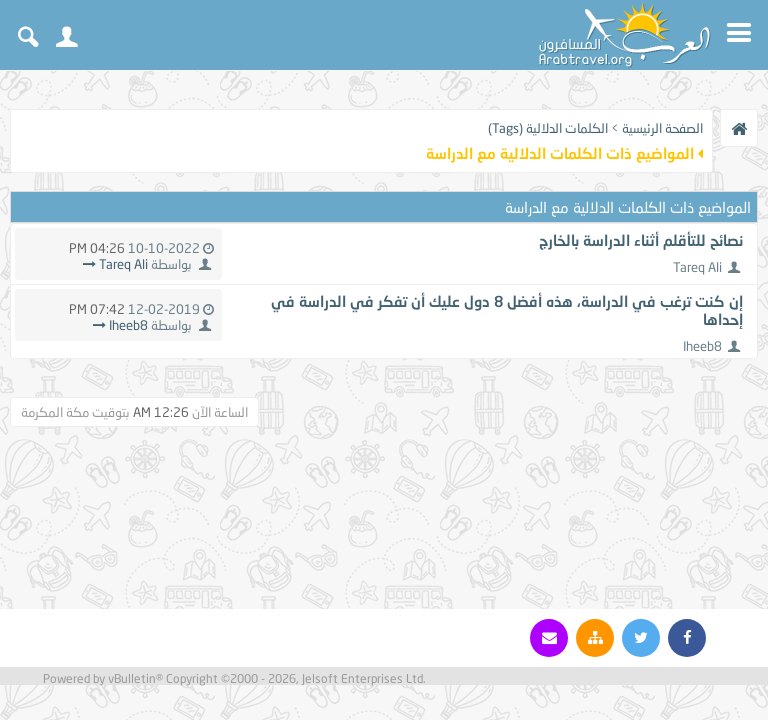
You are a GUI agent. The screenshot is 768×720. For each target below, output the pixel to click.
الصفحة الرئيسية (662, 128)
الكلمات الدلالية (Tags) (548, 128)
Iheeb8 (702, 346)
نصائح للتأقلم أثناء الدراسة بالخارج (641, 240)
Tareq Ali (697, 267)
